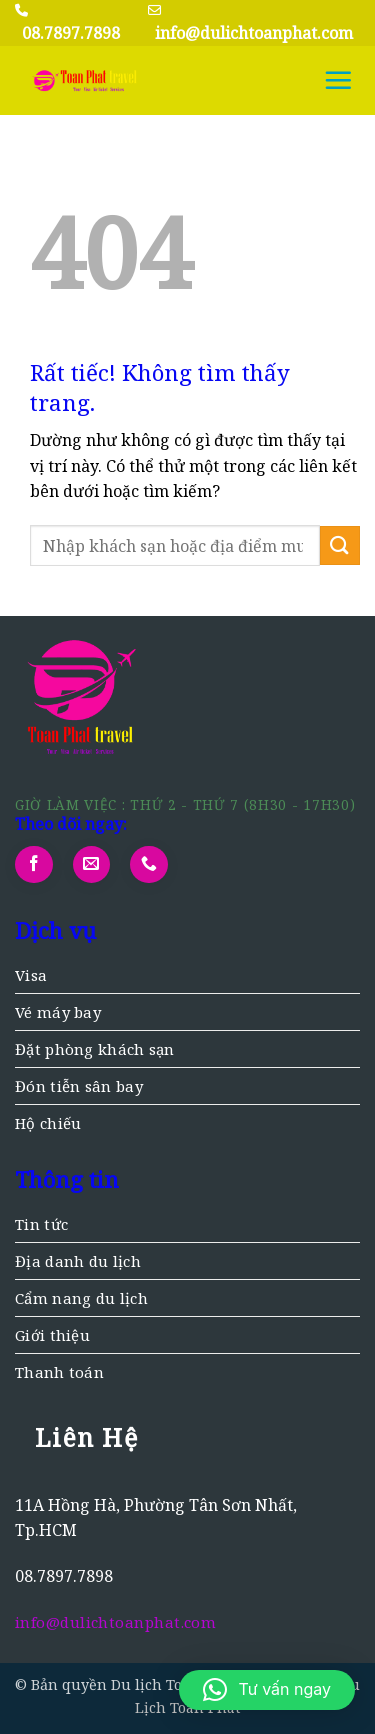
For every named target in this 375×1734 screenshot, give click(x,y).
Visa (31, 975)
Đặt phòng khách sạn (95, 1049)
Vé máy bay (58, 1012)
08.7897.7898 (71, 33)
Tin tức (41, 1224)
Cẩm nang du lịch (81, 1298)
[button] (338, 80)
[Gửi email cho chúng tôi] (92, 865)
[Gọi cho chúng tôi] (149, 865)
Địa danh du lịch (78, 1261)
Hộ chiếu (48, 1123)
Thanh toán (59, 1372)
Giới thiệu (52, 1335)
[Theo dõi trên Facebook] (34, 865)
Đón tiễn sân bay (79, 1086)
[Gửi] (340, 545)
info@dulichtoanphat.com (254, 33)
